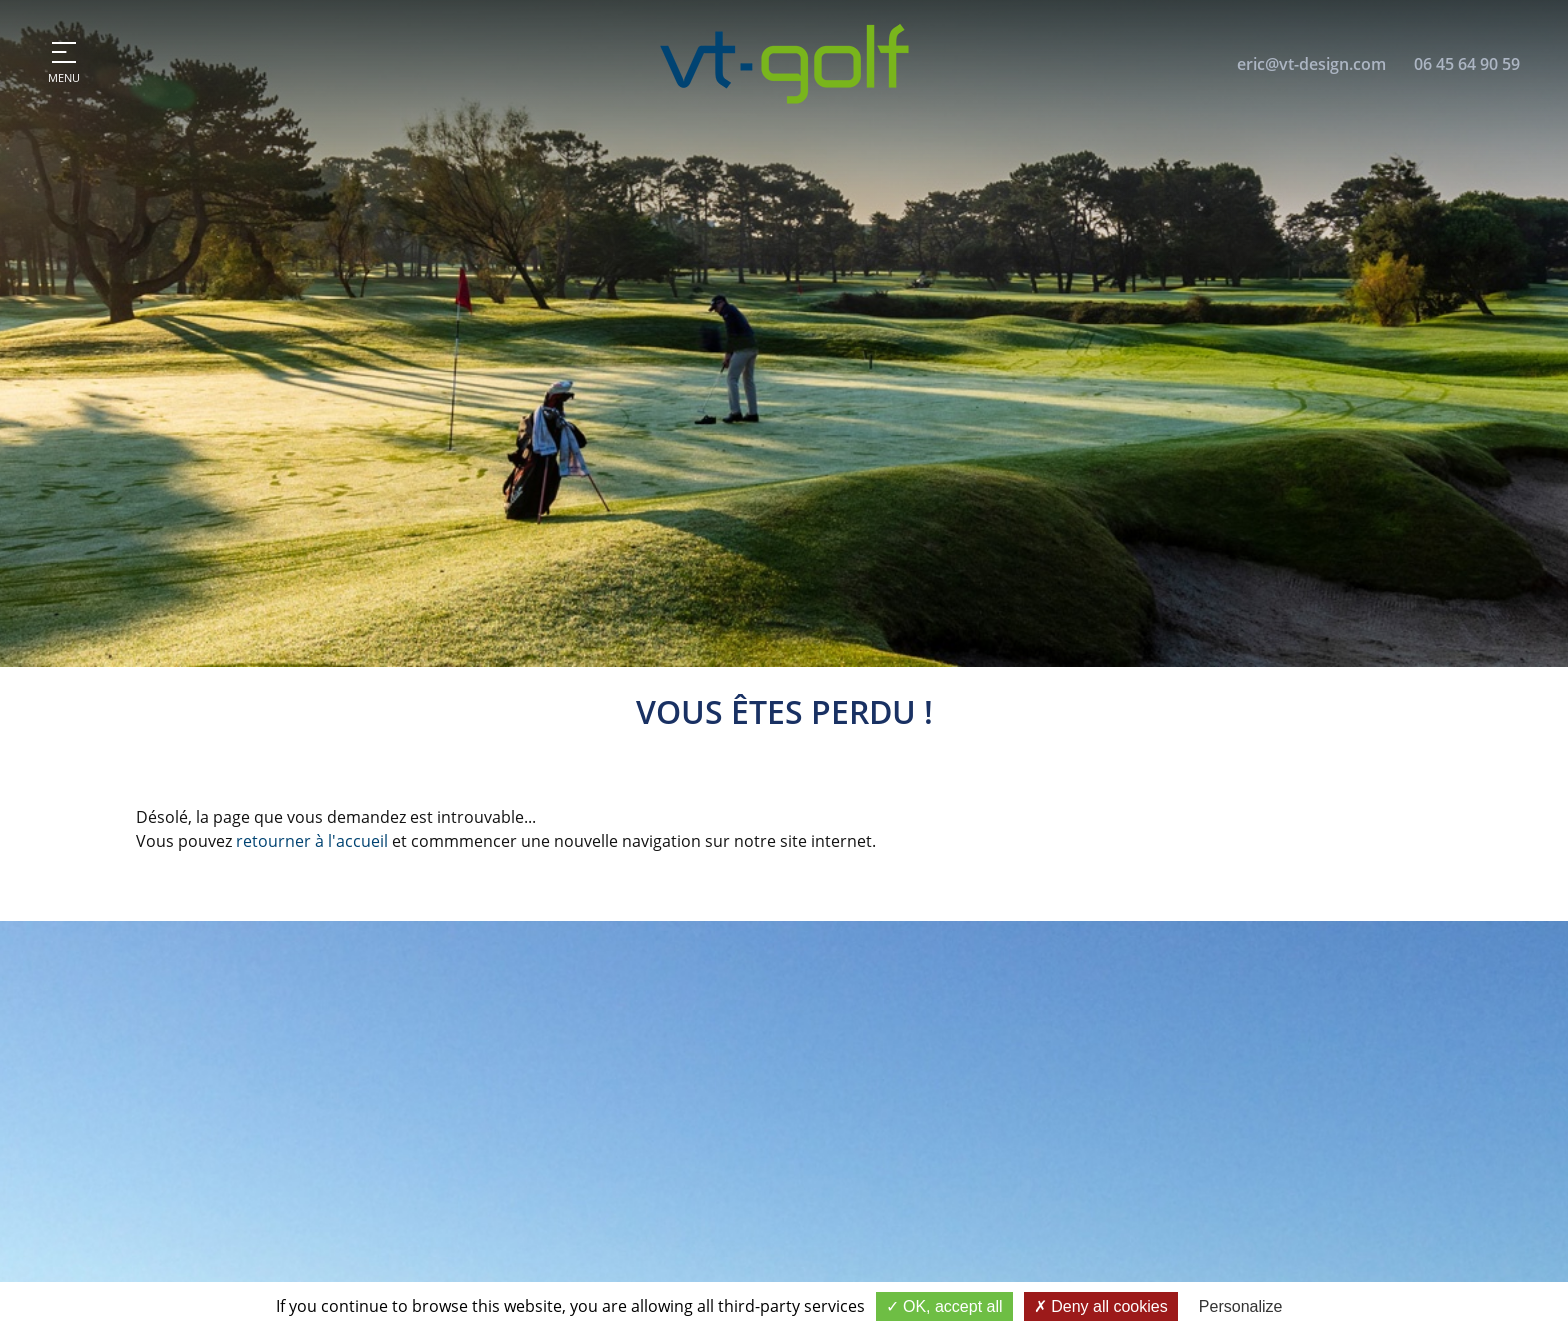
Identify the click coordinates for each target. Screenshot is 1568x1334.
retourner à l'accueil (312, 841)
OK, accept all (944, 1306)
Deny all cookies (1101, 1306)
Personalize (1241, 1306)
